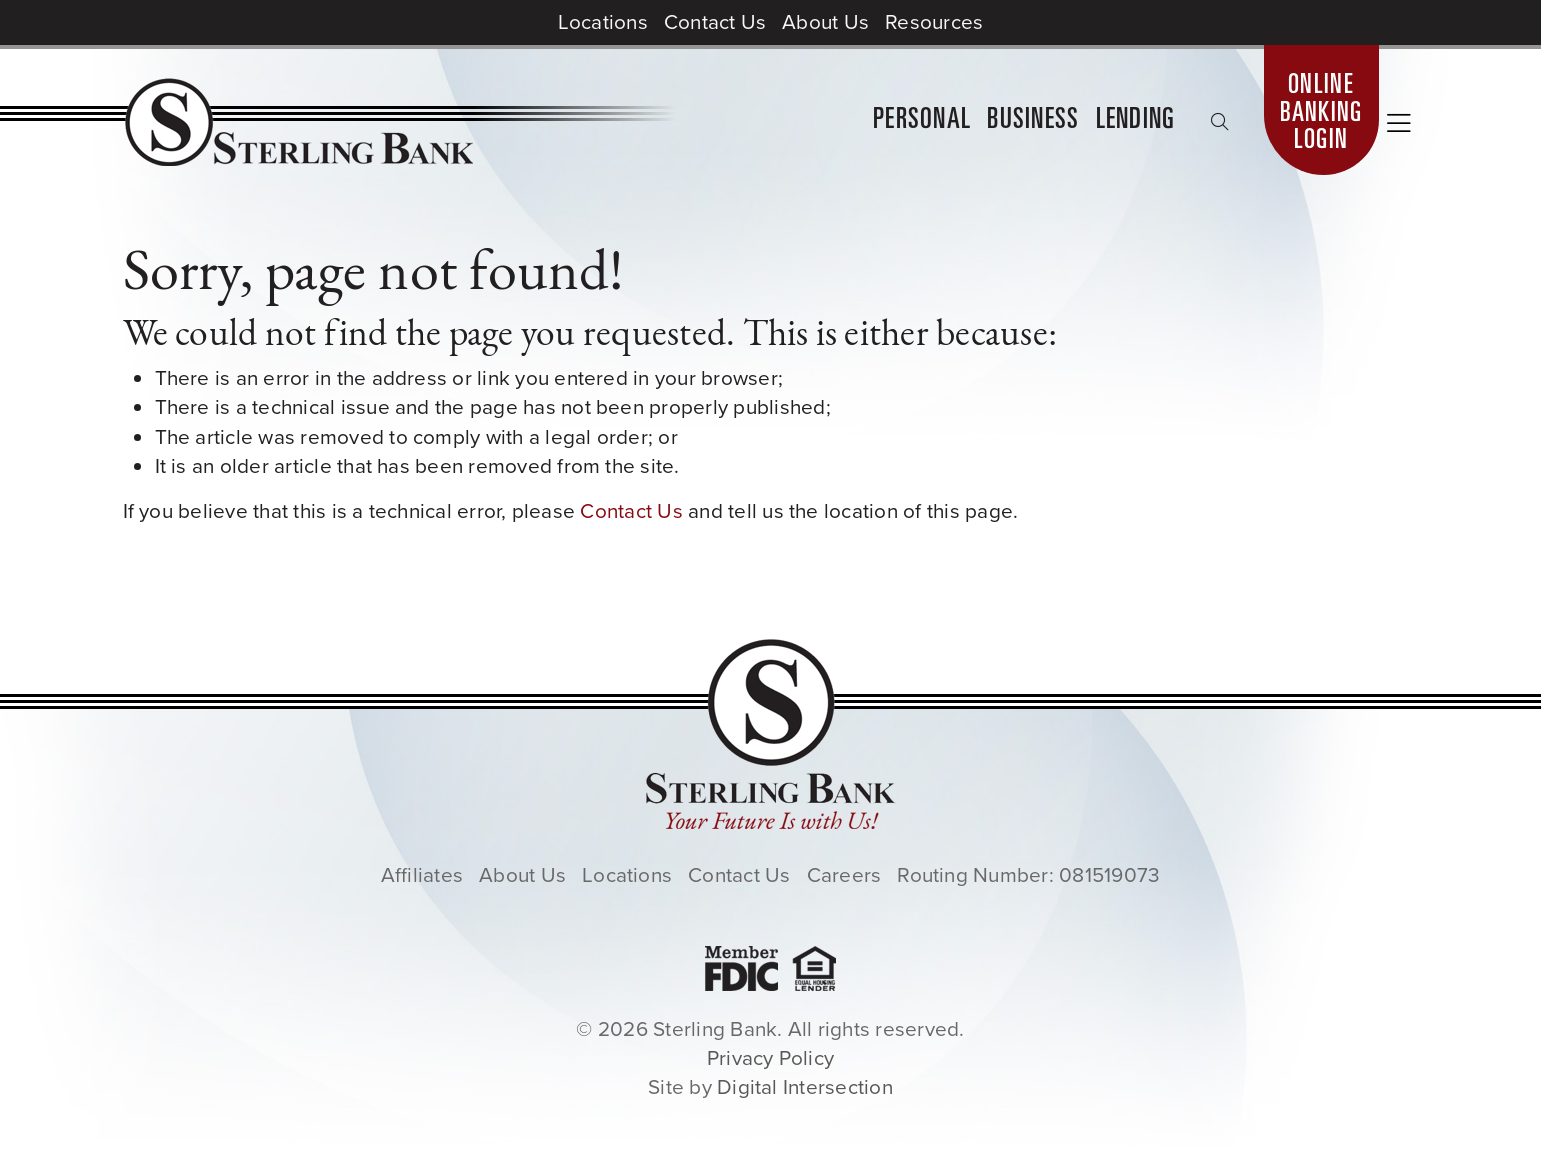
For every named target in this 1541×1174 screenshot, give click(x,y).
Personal (922, 121)
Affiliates (422, 875)
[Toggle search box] (1220, 122)
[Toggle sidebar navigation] (1399, 126)
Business (1033, 121)
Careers (844, 875)
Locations (603, 22)
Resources (934, 22)
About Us (825, 22)
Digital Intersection (805, 1087)
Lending (1136, 121)
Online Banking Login (1321, 114)
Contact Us (715, 22)
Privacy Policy (770, 1058)
